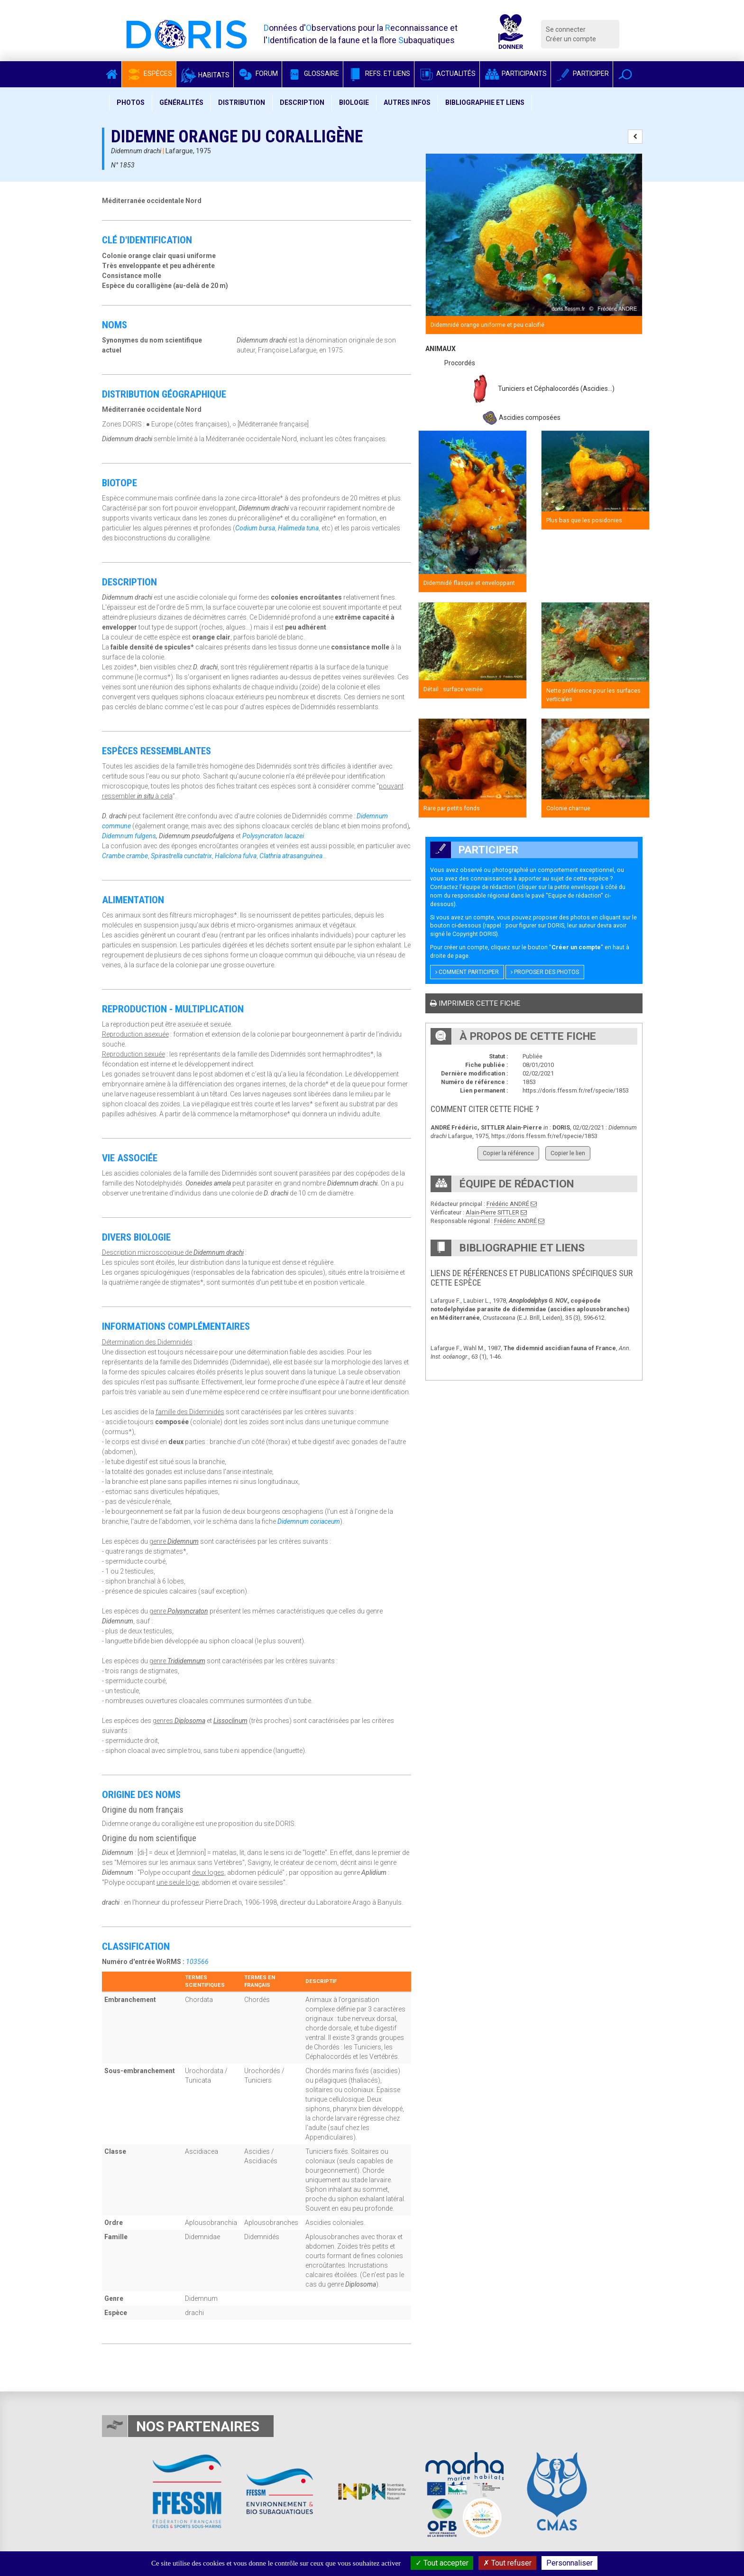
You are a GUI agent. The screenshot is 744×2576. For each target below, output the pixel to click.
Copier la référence (508, 1153)
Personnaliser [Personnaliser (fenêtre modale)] (569, 2562)
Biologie (354, 102)
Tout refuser (507, 2562)
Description (302, 102)
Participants (515, 73)
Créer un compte (571, 39)
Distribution (241, 102)
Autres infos (407, 102)
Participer (582, 73)
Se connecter (566, 29)
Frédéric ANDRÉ (508, 1203)
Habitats (205, 75)
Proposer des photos (545, 972)
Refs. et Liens (378, 73)
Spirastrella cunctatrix (181, 856)
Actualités (447, 73)
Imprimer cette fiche (475, 1003)
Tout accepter (441, 2562)
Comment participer (467, 972)
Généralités (181, 102)
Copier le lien (568, 1153)
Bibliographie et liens (484, 102)
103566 (197, 1961)
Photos (131, 102)
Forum (258, 73)
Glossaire (312, 73)
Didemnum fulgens (129, 836)
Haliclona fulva (236, 856)
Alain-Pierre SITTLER (492, 1212)
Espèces (149, 73)
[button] (625, 74)
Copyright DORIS (474, 933)
